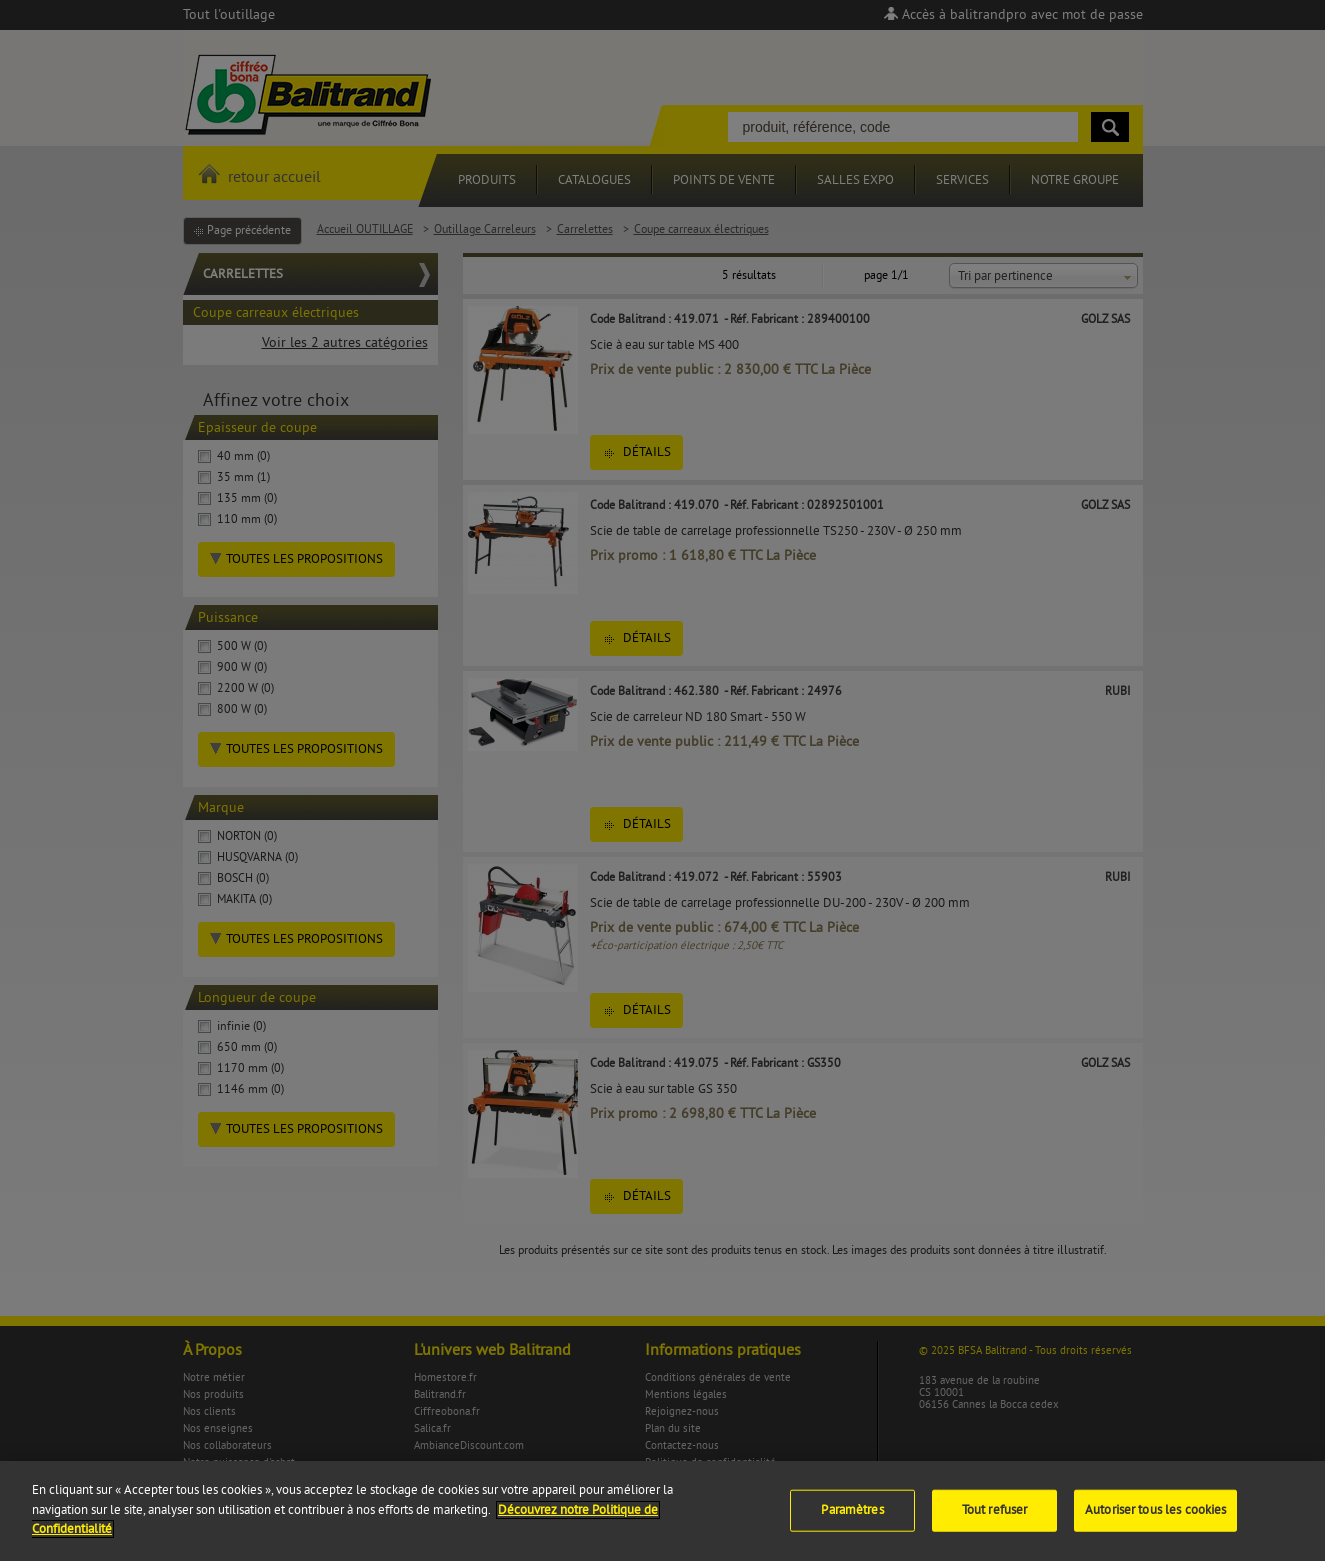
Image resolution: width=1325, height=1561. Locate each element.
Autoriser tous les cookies (1155, 1521)
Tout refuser (995, 1521)
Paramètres (852, 1521)
